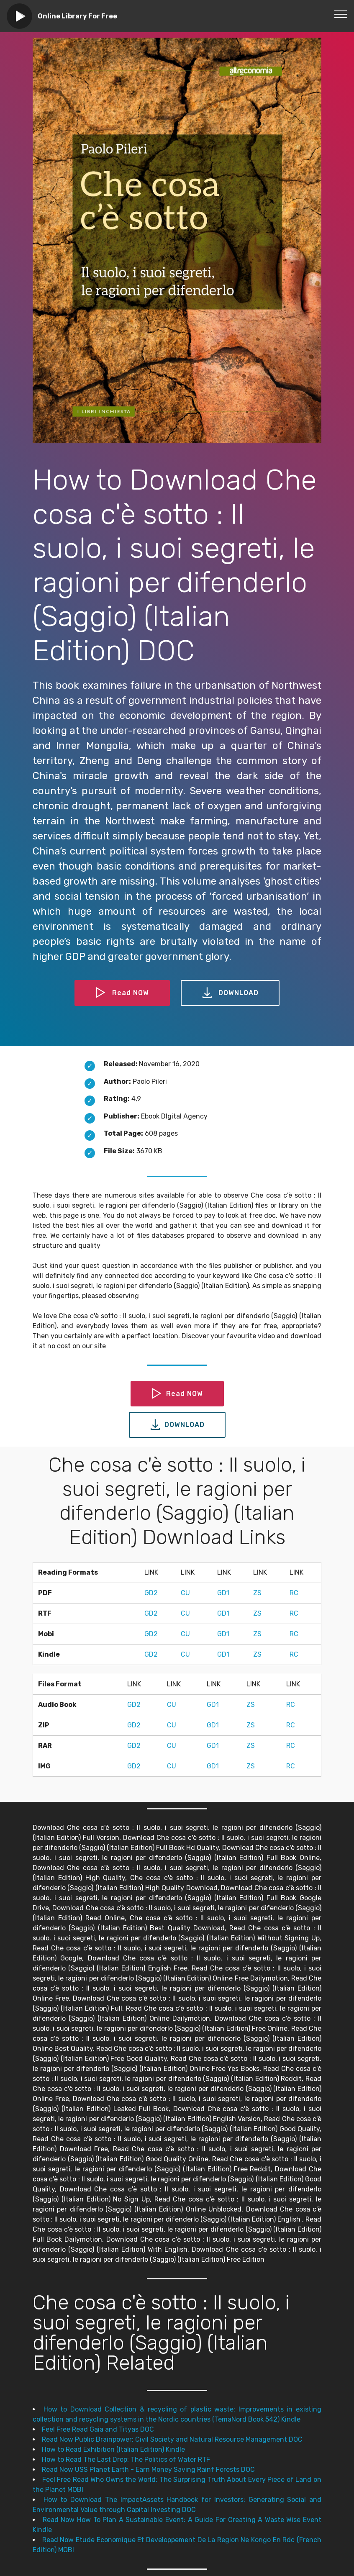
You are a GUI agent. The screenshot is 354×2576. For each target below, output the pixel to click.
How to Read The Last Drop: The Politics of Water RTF (126, 2459)
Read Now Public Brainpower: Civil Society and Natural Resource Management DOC (172, 2439)
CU (185, 1593)
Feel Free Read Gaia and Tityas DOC (98, 2429)
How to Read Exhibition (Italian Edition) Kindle (113, 2449)
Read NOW (122, 993)
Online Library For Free (77, 16)
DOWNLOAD (230, 993)
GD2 (151, 1593)
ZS (257, 1593)
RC (294, 1593)
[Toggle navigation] (340, 14)
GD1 (223, 1593)
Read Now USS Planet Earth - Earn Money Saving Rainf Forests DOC (148, 2469)
